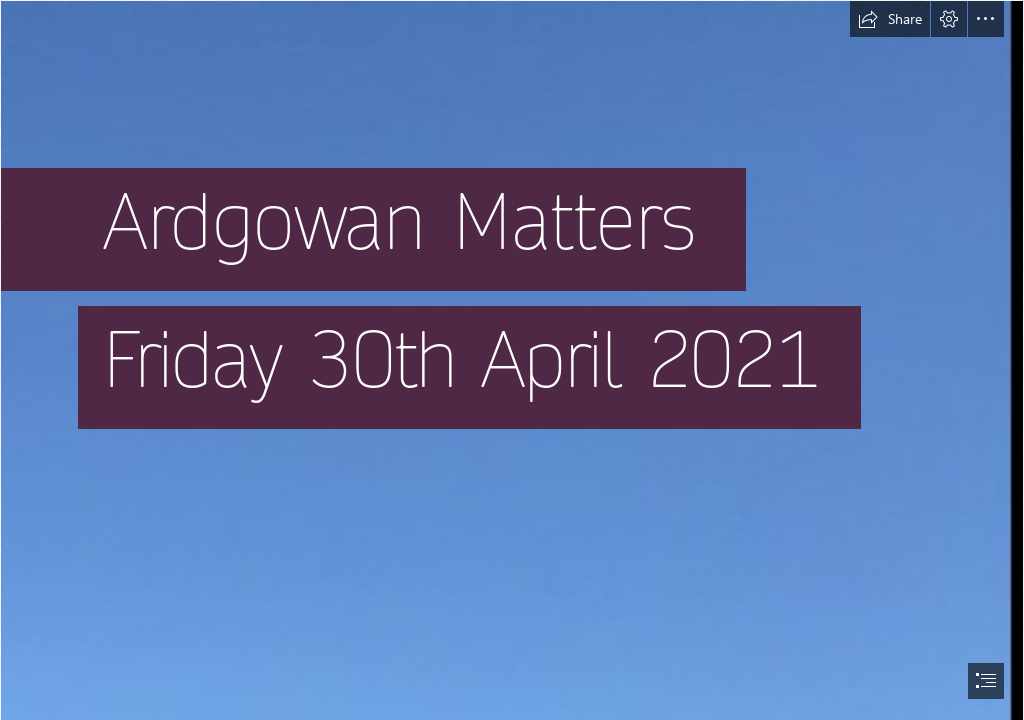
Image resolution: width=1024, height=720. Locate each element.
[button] (890, 19)
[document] (512, 360)
